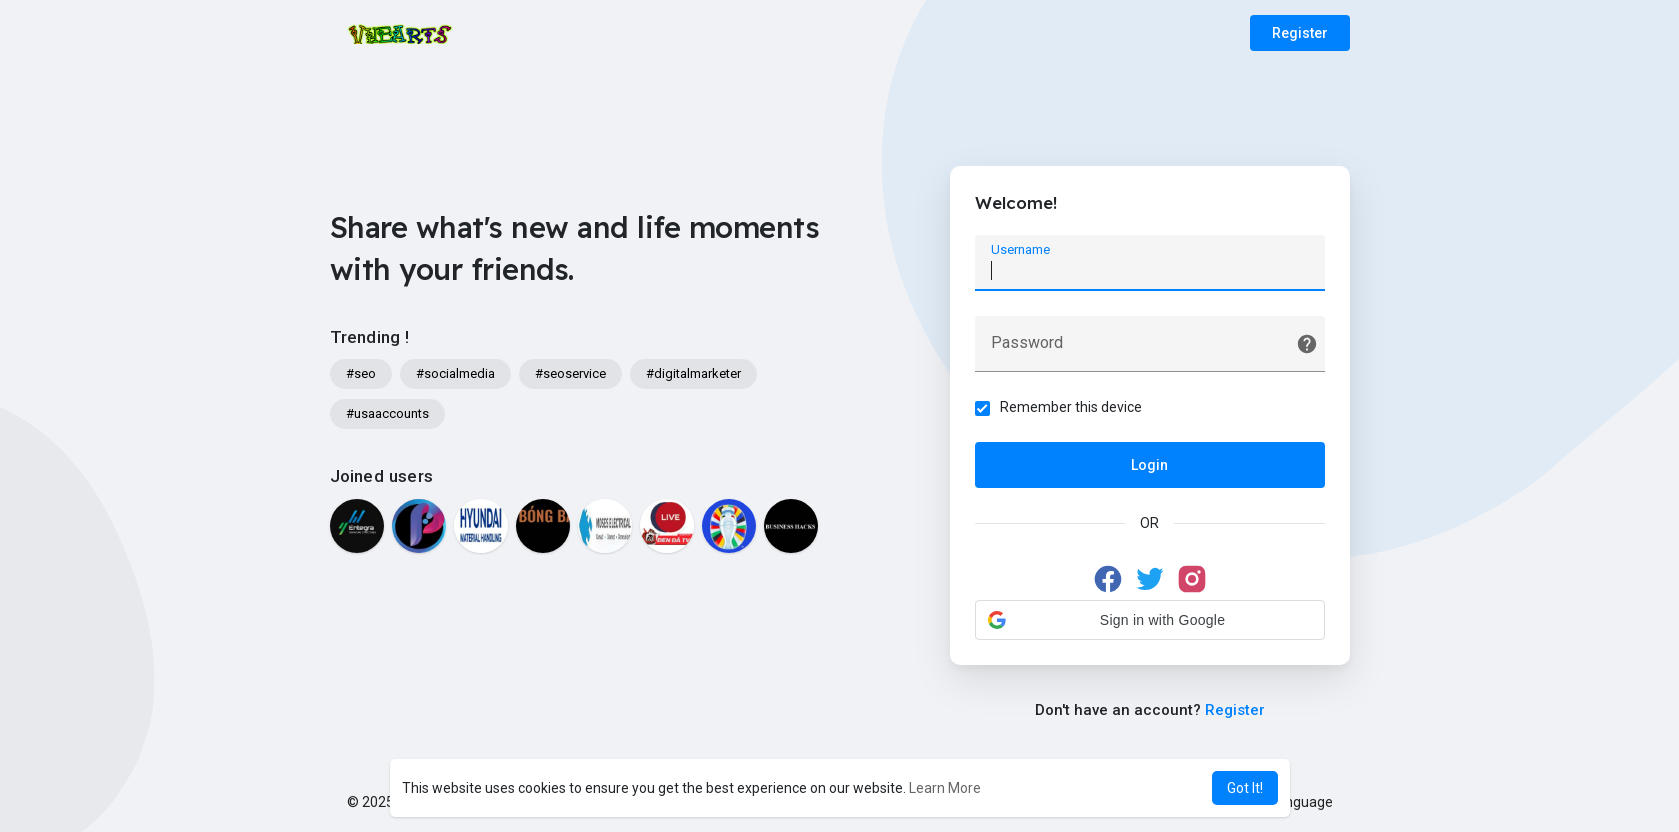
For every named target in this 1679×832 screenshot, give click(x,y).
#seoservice (570, 373)
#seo (361, 373)
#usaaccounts (387, 413)
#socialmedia (455, 373)
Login (1149, 465)
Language (1294, 802)
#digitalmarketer (693, 373)
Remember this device (1071, 407)
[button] (1150, 620)
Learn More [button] (945, 788)
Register (1300, 33)
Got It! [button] (1245, 788)
